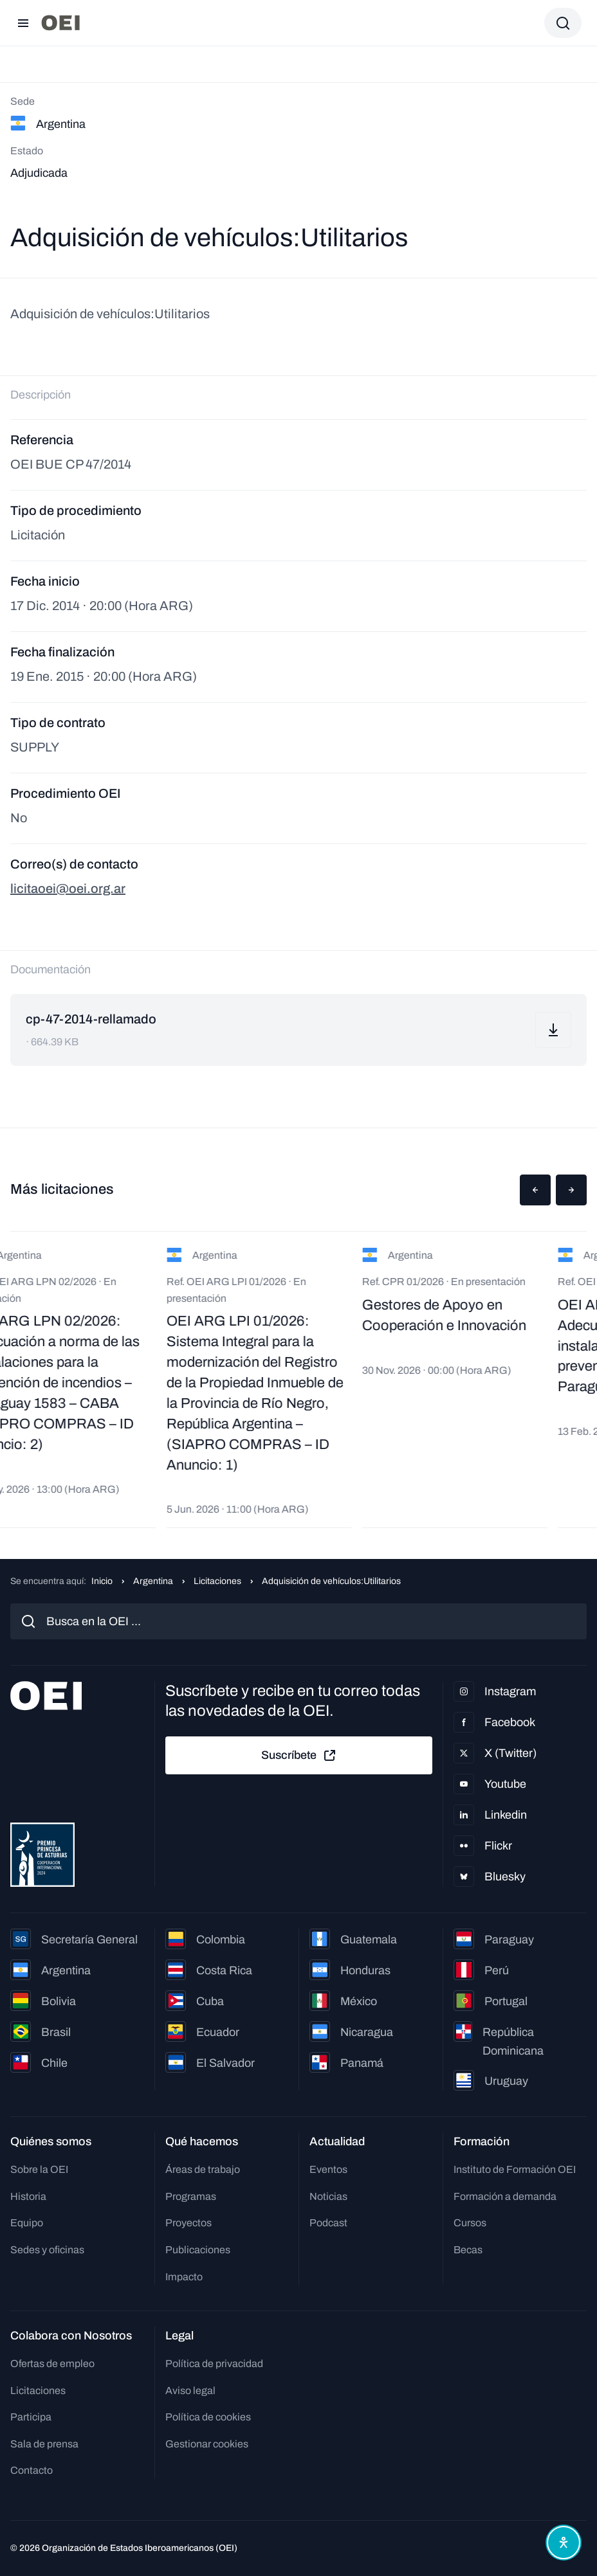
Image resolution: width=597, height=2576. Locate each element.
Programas (190, 2196)
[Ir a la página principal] (60, 23)
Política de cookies (208, 2416)
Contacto (31, 2470)
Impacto (184, 2276)
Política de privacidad (214, 2363)
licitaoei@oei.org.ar (67, 888)
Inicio (102, 1581)
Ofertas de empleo (52, 2363)
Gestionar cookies (206, 2443)
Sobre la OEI (39, 2169)
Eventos (328, 2169)
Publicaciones (197, 2249)
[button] (535, 1190)
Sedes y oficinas (47, 2249)
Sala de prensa (44, 2443)
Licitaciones (217, 1581)
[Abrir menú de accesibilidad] (564, 2543)
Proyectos (188, 2222)
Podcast (328, 2222)
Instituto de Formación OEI (515, 2169)
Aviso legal (190, 2390)
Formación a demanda (505, 2196)
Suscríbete (299, 1755)
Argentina (153, 1581)
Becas (468, 2249)
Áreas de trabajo (202, 2169)
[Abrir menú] (23, 23)
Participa (30, 2416)
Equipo (26, 2222)
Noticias (328, 2196)
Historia (28, 2196)
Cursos (470, 2222)
